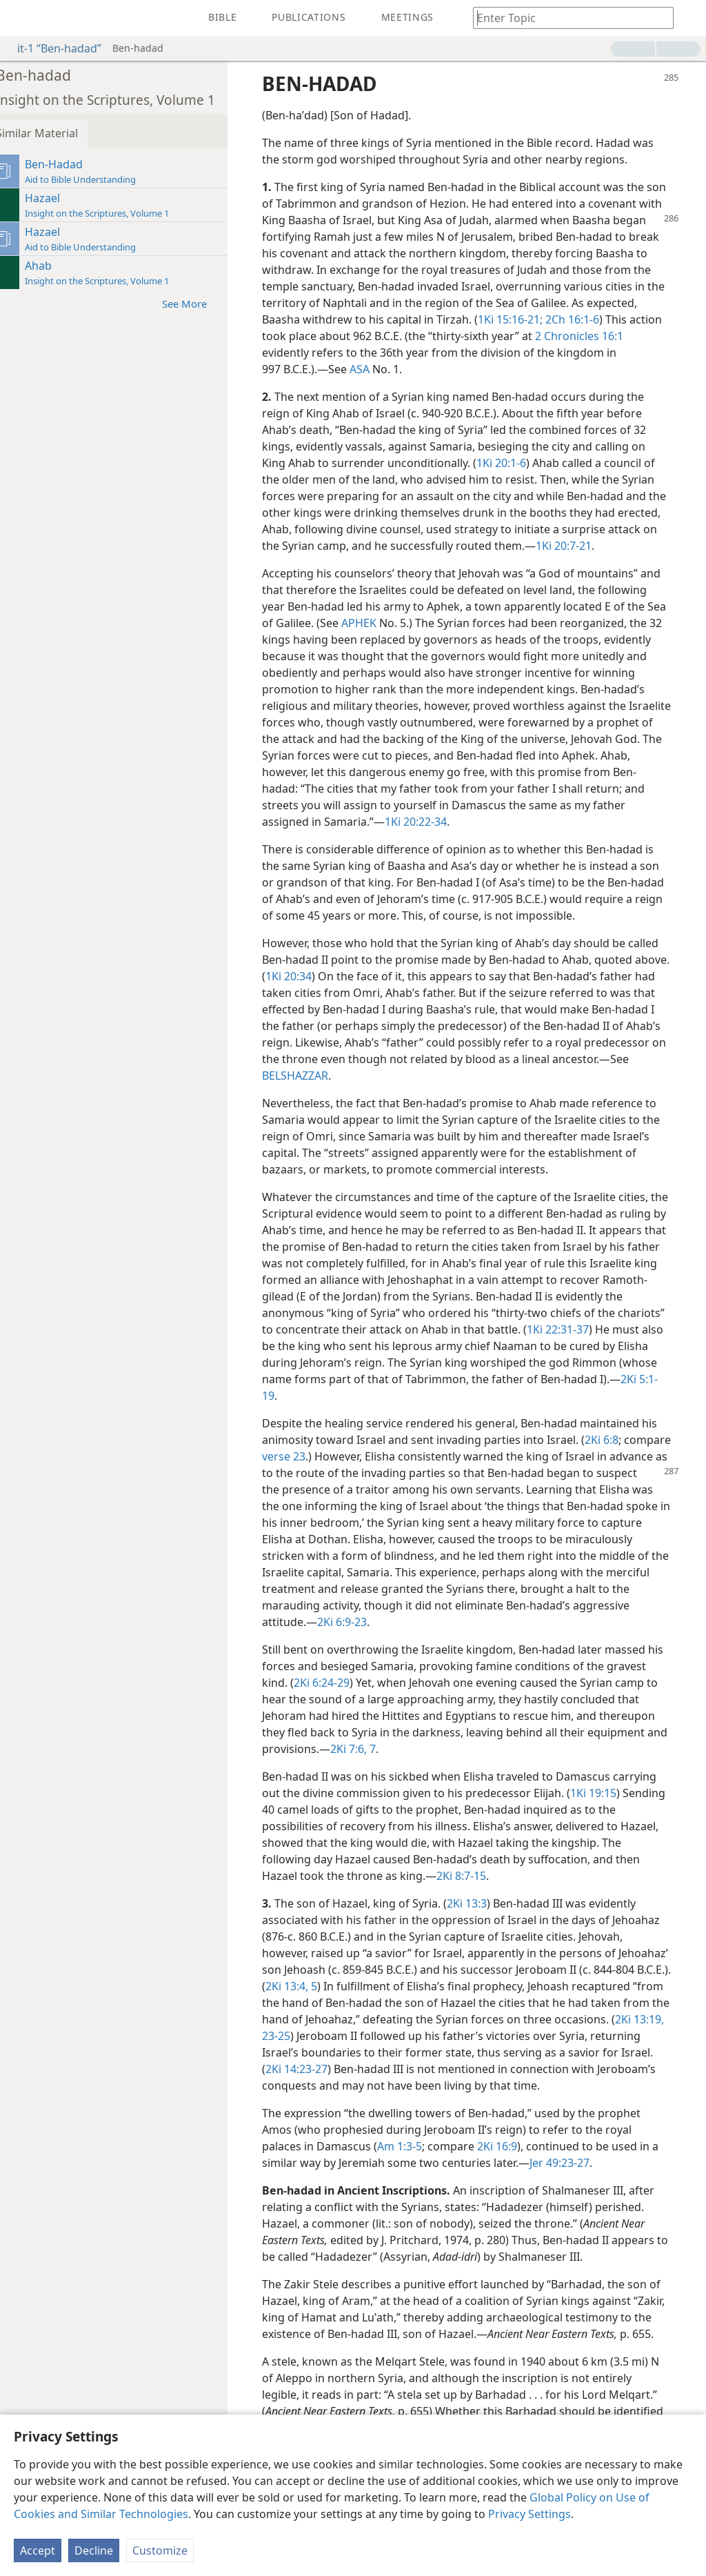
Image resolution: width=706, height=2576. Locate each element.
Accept (37, 2550)
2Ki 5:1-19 (516, 1395)
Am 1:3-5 (413, 2162)
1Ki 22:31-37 (346, 1346)
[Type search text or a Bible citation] (566, 18)
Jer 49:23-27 (582, 2179)
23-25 (484, 2035)
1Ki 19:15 (607, 1793)
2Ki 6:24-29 (377, 1682)
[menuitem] (21, 18)
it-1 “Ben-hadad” (52, 48)
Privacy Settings (529, 2513)
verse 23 (347, 1456)
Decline (93, 2550)
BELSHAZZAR (475, 1075)
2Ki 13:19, (444, 2035)
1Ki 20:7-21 (629, 545)
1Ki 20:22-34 (606, 821)
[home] (21, 18)
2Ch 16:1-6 (350, 336)
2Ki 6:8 (615, 1439)
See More (205, 303)
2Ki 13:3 (481, 1903)
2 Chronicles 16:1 (363, 352)
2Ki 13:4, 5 (399, 1986)
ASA (469, 369)
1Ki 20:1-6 (515, 462)
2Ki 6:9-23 (415, 1621)
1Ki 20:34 (380, 976)
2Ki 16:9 (511, 2162)
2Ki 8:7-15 (502, 1875)
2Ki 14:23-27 (521, 2069)
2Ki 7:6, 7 (477, 1748)
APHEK (436, 623)
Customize (160, 2550)
